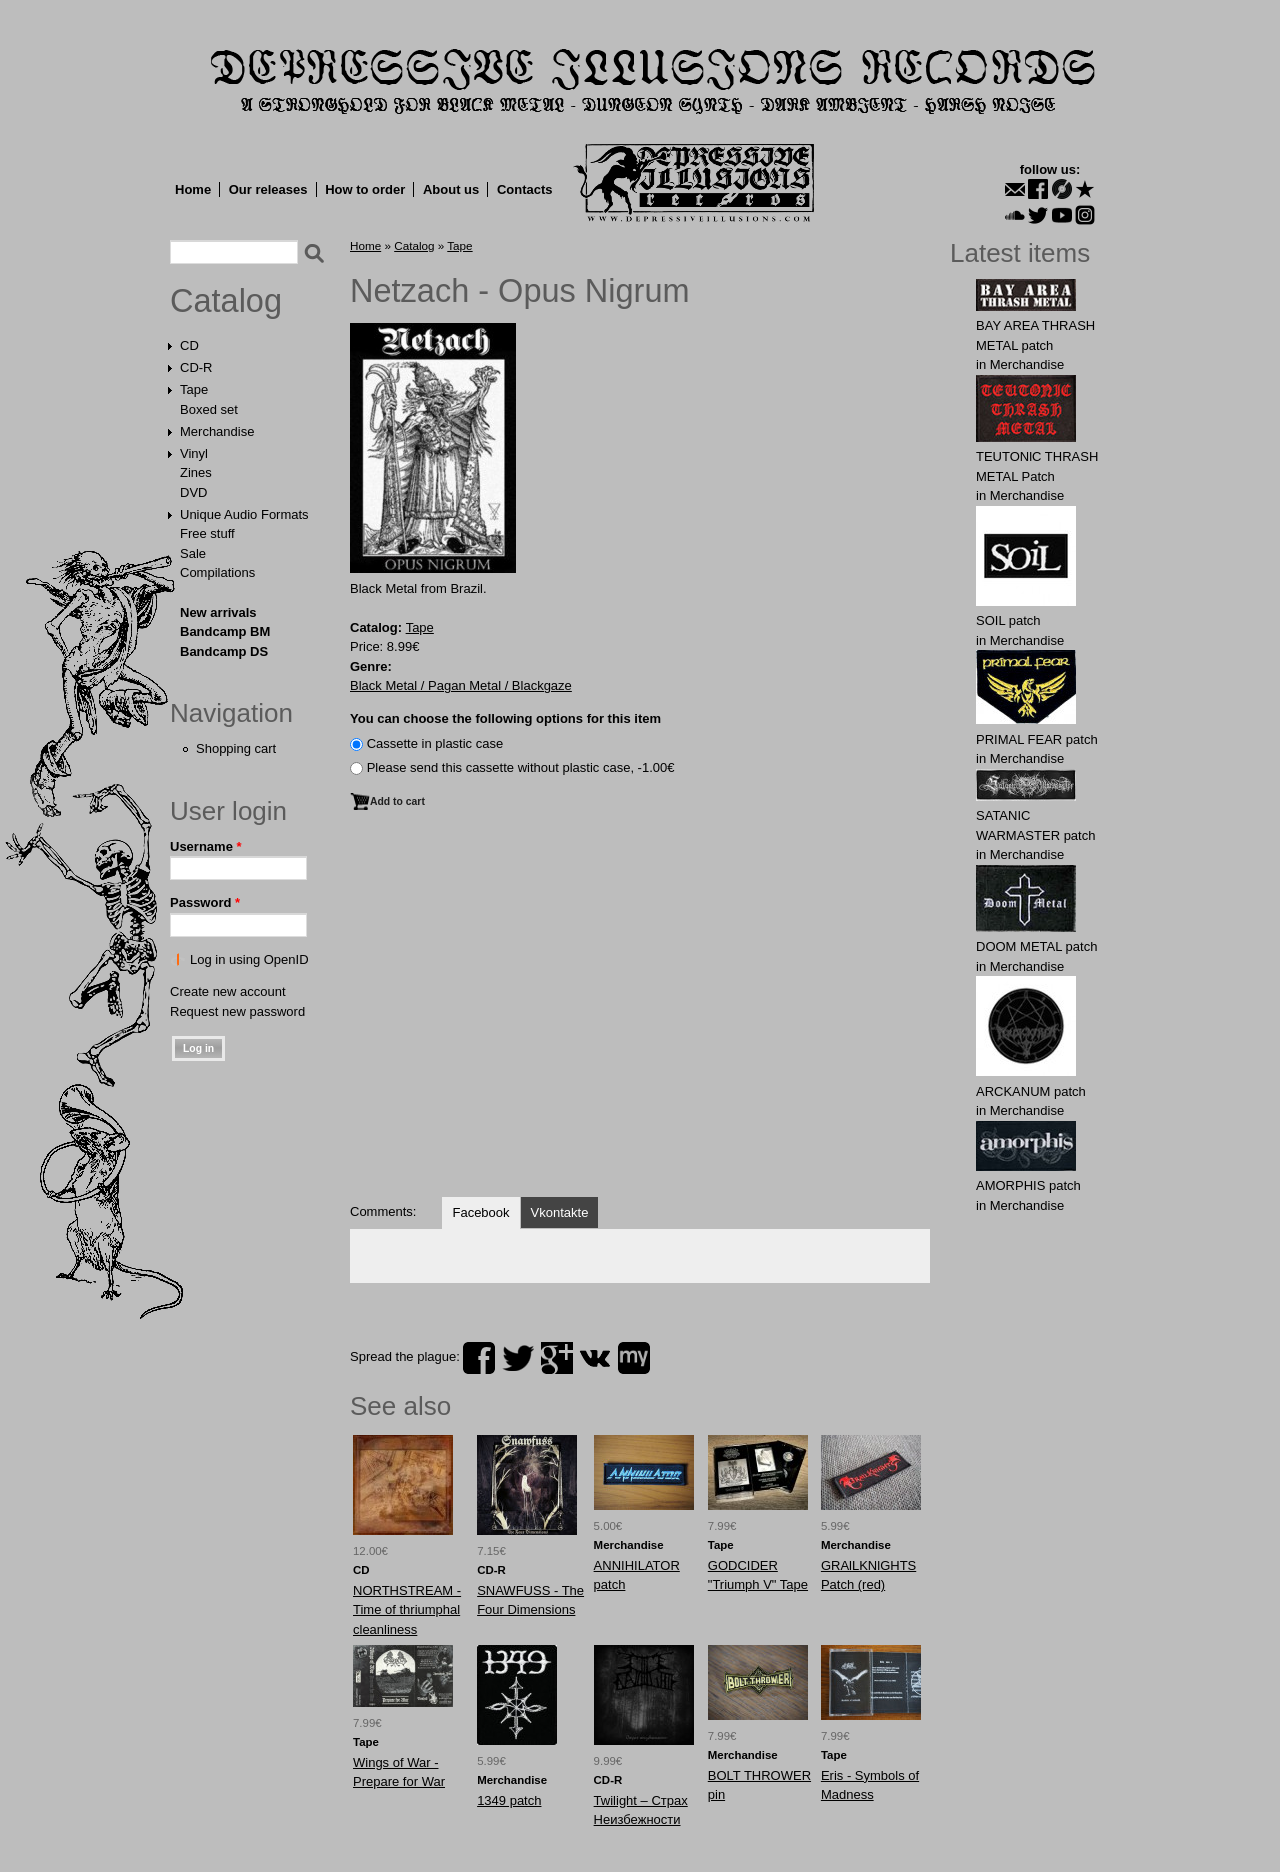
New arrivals (218, 612)
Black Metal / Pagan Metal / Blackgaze (461, 685)
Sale (193, 553)
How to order (365, 189)
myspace (634, 1358)
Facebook (480, 1212)
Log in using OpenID (249, 959)
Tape (194, 389)
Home (193, 189)
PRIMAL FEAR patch (1037, 739)
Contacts (525, 189)
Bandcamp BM (225, 631)
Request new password (237, 1011)
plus (557, 1358)
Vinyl (194, 453)
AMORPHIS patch (1028, 1185)
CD (189, 345)
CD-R (196, 367)
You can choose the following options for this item (505, 718)
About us (451, 189)
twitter (518, 1358)
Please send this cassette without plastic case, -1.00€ (521, 767)
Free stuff (207, 533)
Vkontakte (560, 1212)
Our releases (268, 189)
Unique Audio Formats (244, 514)
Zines (196, 472)
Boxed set (209, 409)
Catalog (226, 301)
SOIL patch (1008, 620)
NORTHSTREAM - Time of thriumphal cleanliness (407, 1610)
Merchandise (217, 431)
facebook (479, 1358)
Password (205, 902)
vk (595, 1358)
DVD (193, 492)
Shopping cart (236, 748)
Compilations (217, 572)
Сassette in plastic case (435, 743)
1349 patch (509, 1800)
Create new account (228, 991)
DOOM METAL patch (1036, 946)
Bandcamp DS (224, 651)
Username (206, 846)
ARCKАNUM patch (1031, 1091)
